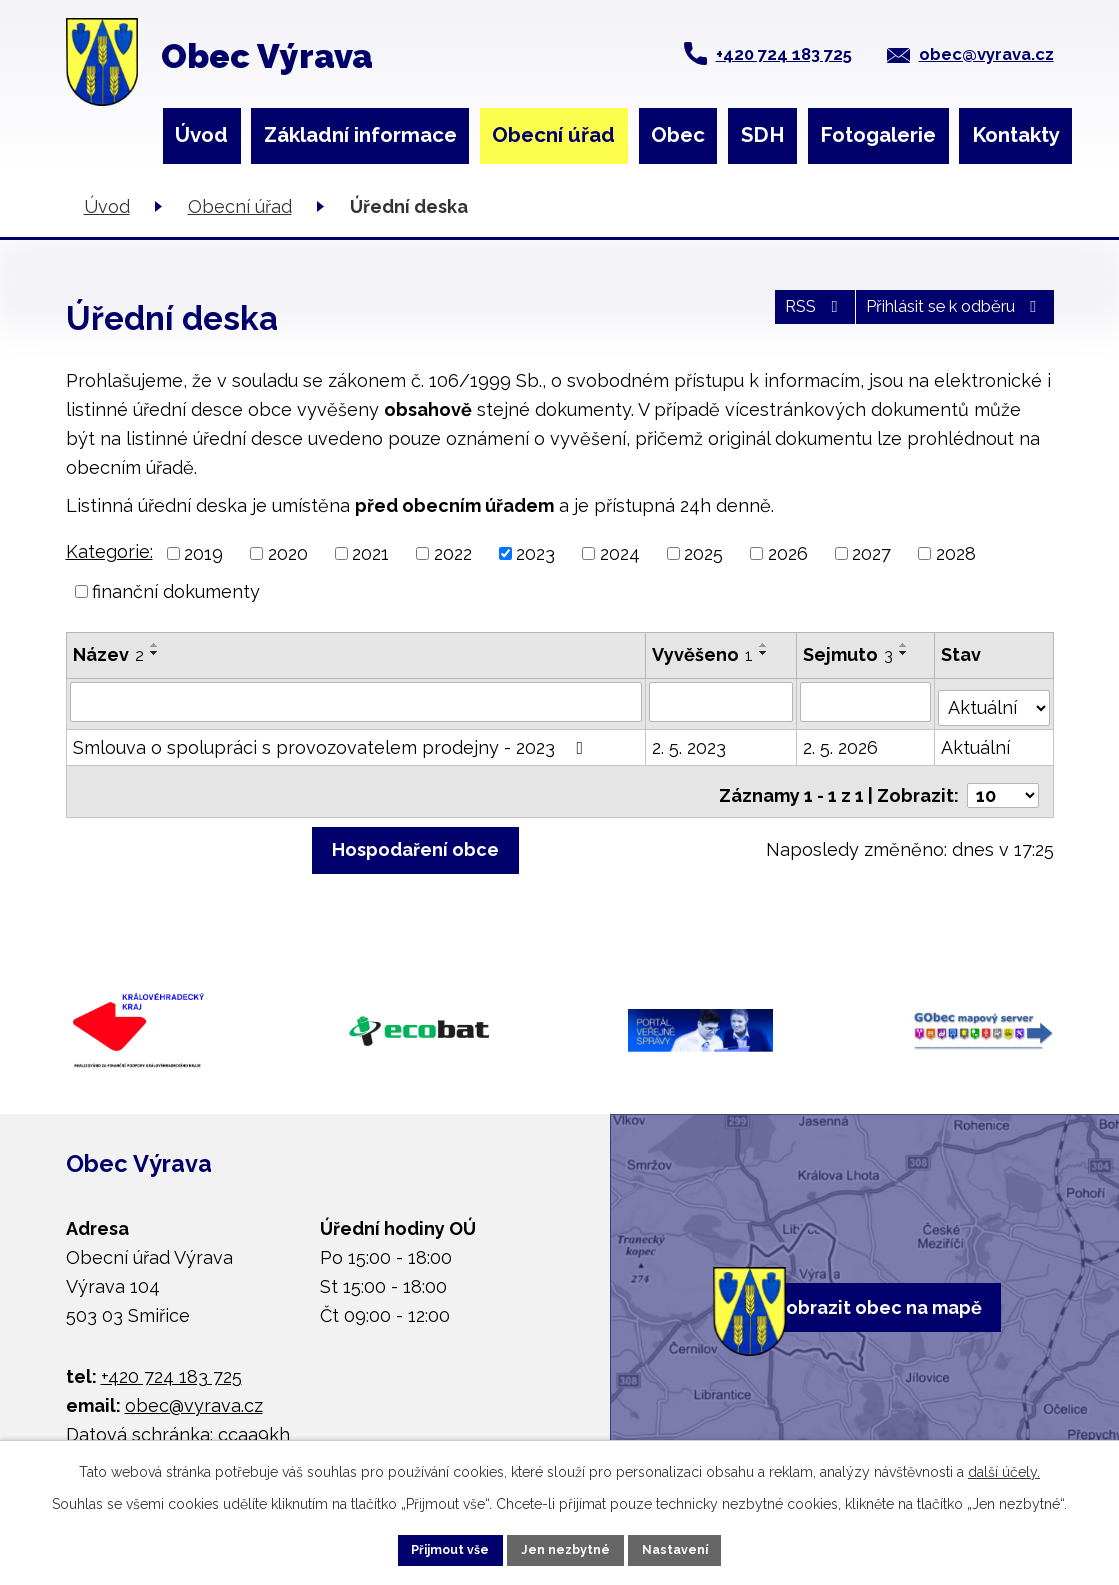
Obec (678, 135)
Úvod (201, 135)
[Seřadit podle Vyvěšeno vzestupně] (765, 645)
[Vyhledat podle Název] (357, 701)
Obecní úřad (553, 135)
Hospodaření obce (415, 838)
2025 (703, 553)
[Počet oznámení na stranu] (1003, 781)
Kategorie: (109, 551)
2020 (288, 553)
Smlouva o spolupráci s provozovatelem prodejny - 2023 (332, 741)
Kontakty (1016, 135)
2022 (453, 553)
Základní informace (360, 135)
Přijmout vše (421, 1546)
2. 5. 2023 (690, 741)
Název (108, 654)
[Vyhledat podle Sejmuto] (867, 701)
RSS (767, 316)
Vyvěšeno (703, 654)
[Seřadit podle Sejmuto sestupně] (905, 653)
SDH (763, 135)
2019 (203, 553)
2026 (788, 553)
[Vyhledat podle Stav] (995, 699)
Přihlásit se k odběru (936, 316)
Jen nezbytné (567, 1546)
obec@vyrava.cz (986, 54)
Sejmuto (849, 654)
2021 (370, 553)
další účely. (1004, 1464)
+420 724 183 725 (784, 54)
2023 (535, 553)
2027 (871, 553)
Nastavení (705, 1546)
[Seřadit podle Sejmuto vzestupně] (905, 645)
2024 (620, 553)
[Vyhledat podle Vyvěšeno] (722, 701)
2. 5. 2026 (841, 741)
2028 (956, 553)
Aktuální (977, 741)
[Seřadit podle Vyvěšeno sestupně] (765, 653)
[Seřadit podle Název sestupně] (155, 653)
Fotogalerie (878, 135)
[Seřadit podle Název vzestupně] (155, 645)
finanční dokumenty (176, 591)
